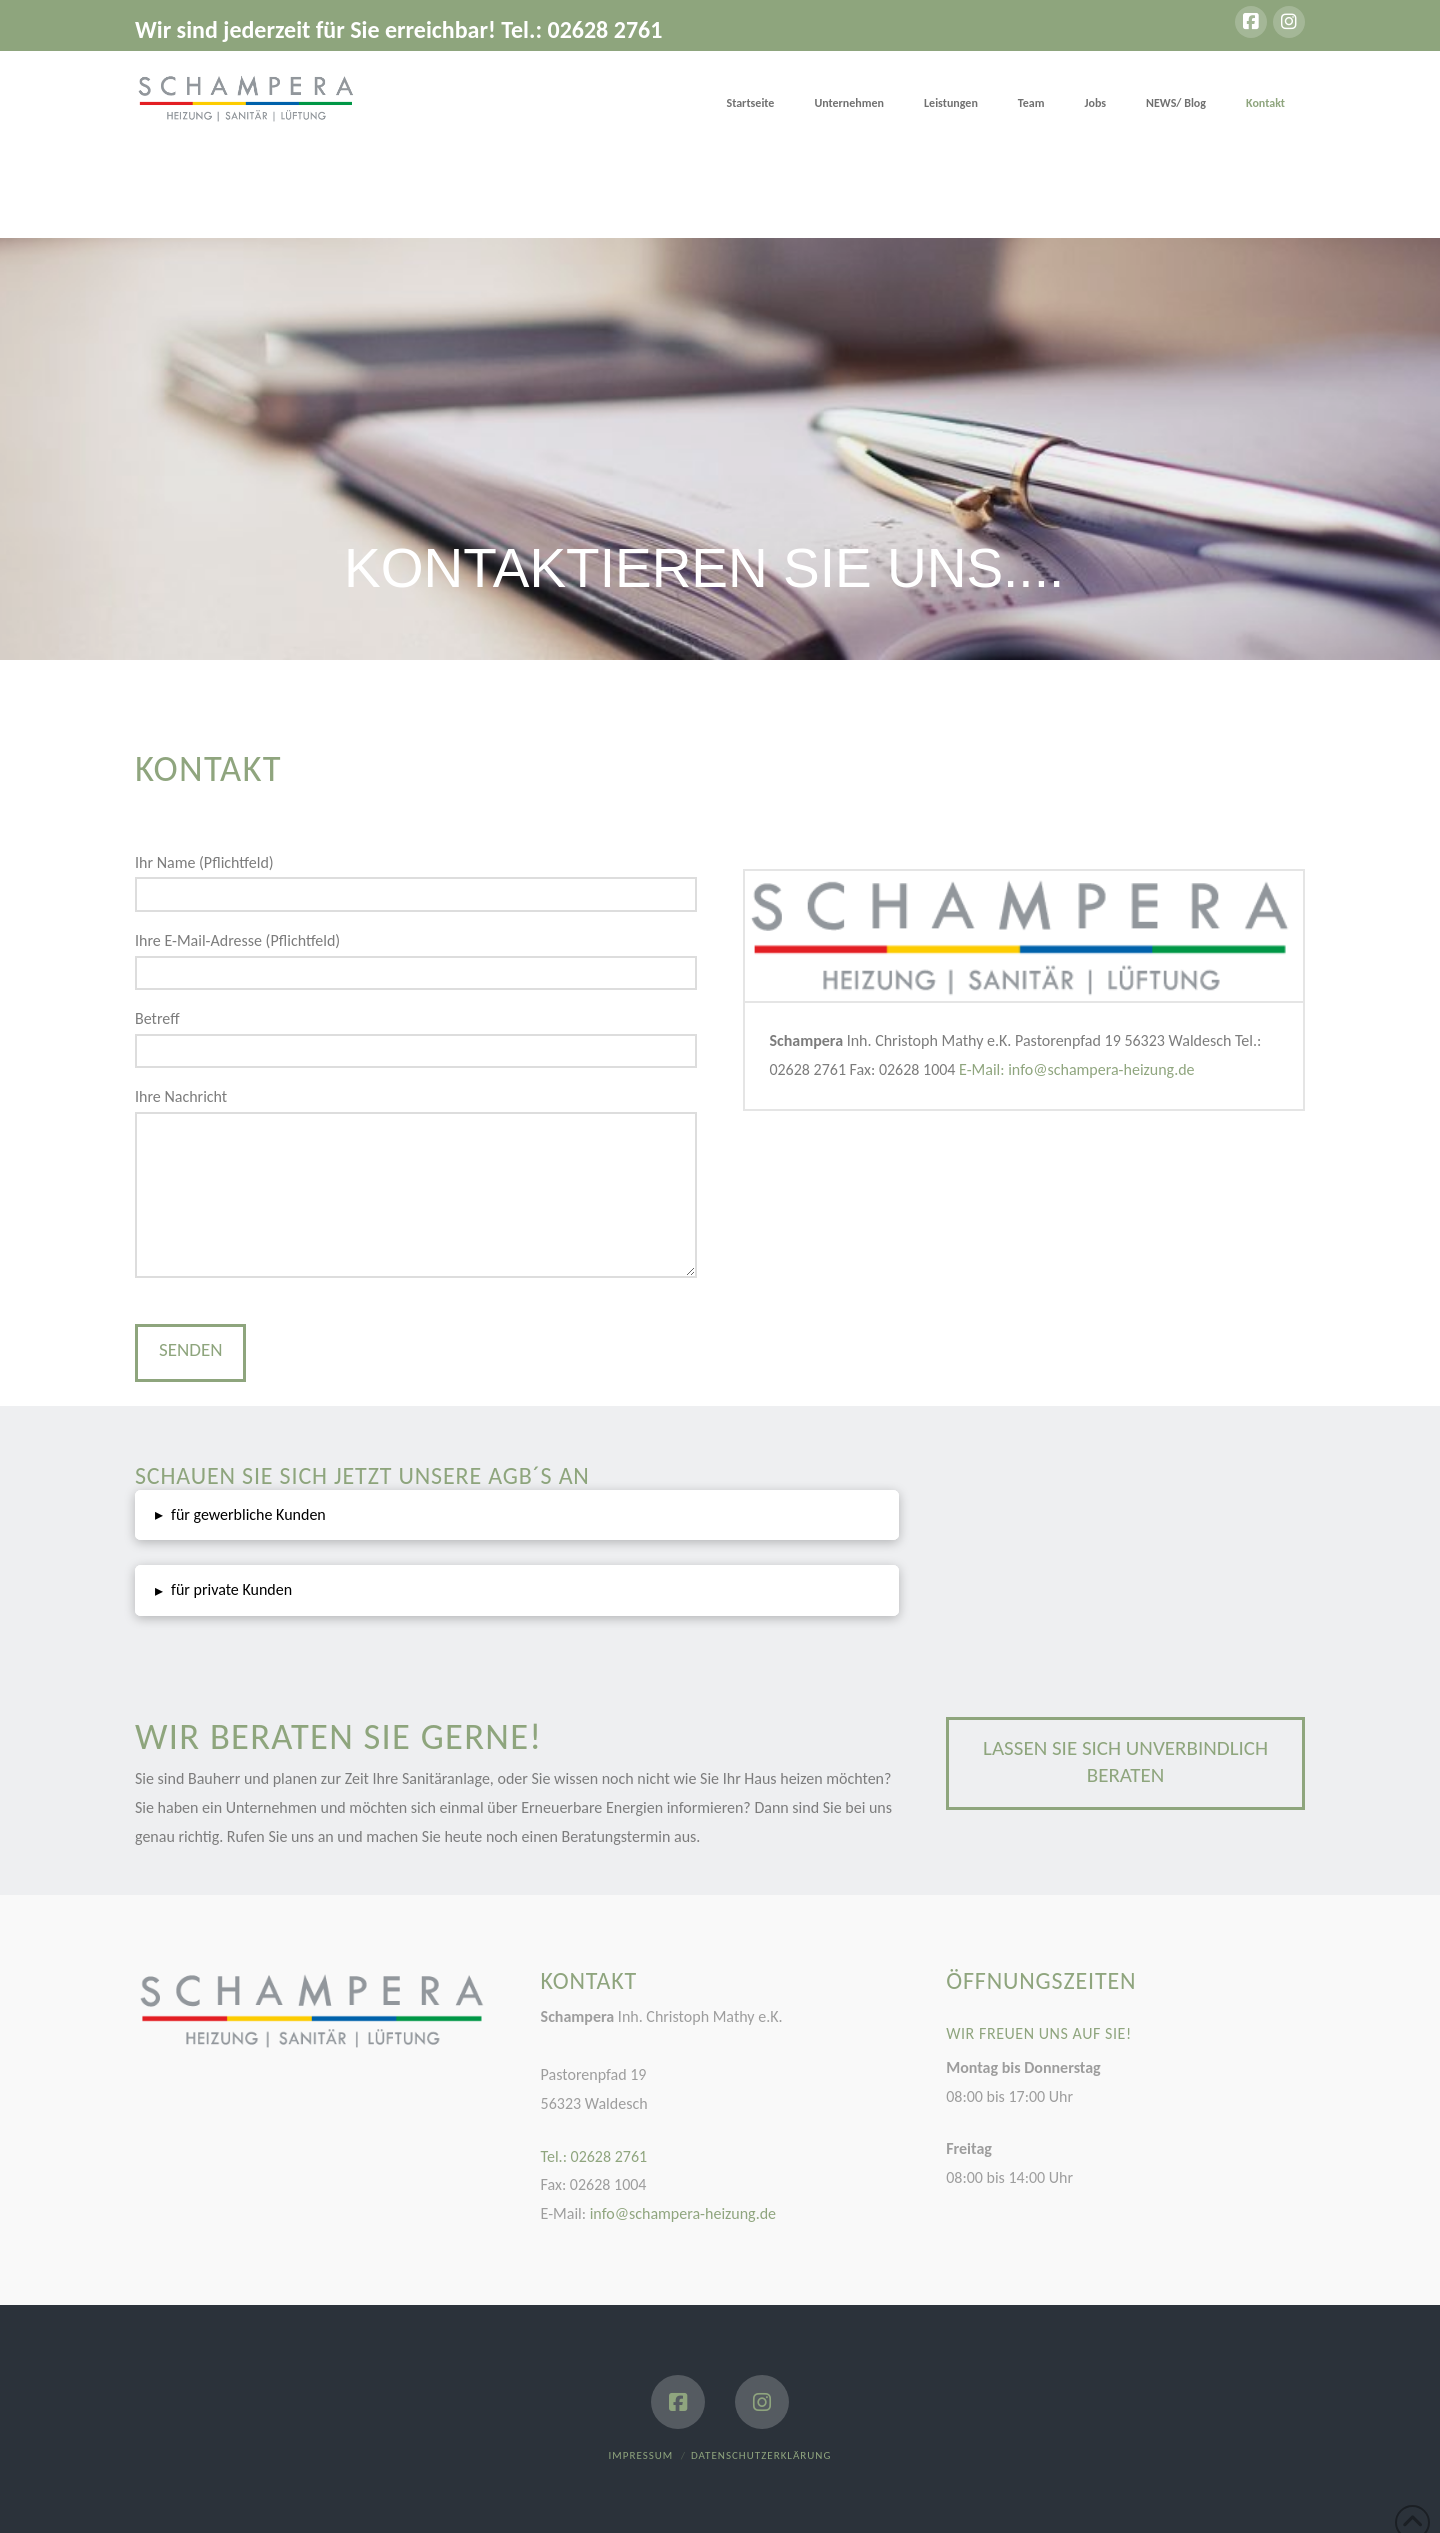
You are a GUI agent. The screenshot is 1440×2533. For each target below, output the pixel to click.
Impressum (641, 2455)
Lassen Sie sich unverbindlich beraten (1125, 1761)
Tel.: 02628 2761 (594, 2156)
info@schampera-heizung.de (681, 2213)
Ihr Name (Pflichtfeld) (416, 880)
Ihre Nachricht (416, 1111)
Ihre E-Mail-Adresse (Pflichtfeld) (416, 958)
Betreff (416, 1036)
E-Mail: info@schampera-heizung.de (1076, 1069)
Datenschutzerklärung (761, 2455)
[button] (517, 1515)
